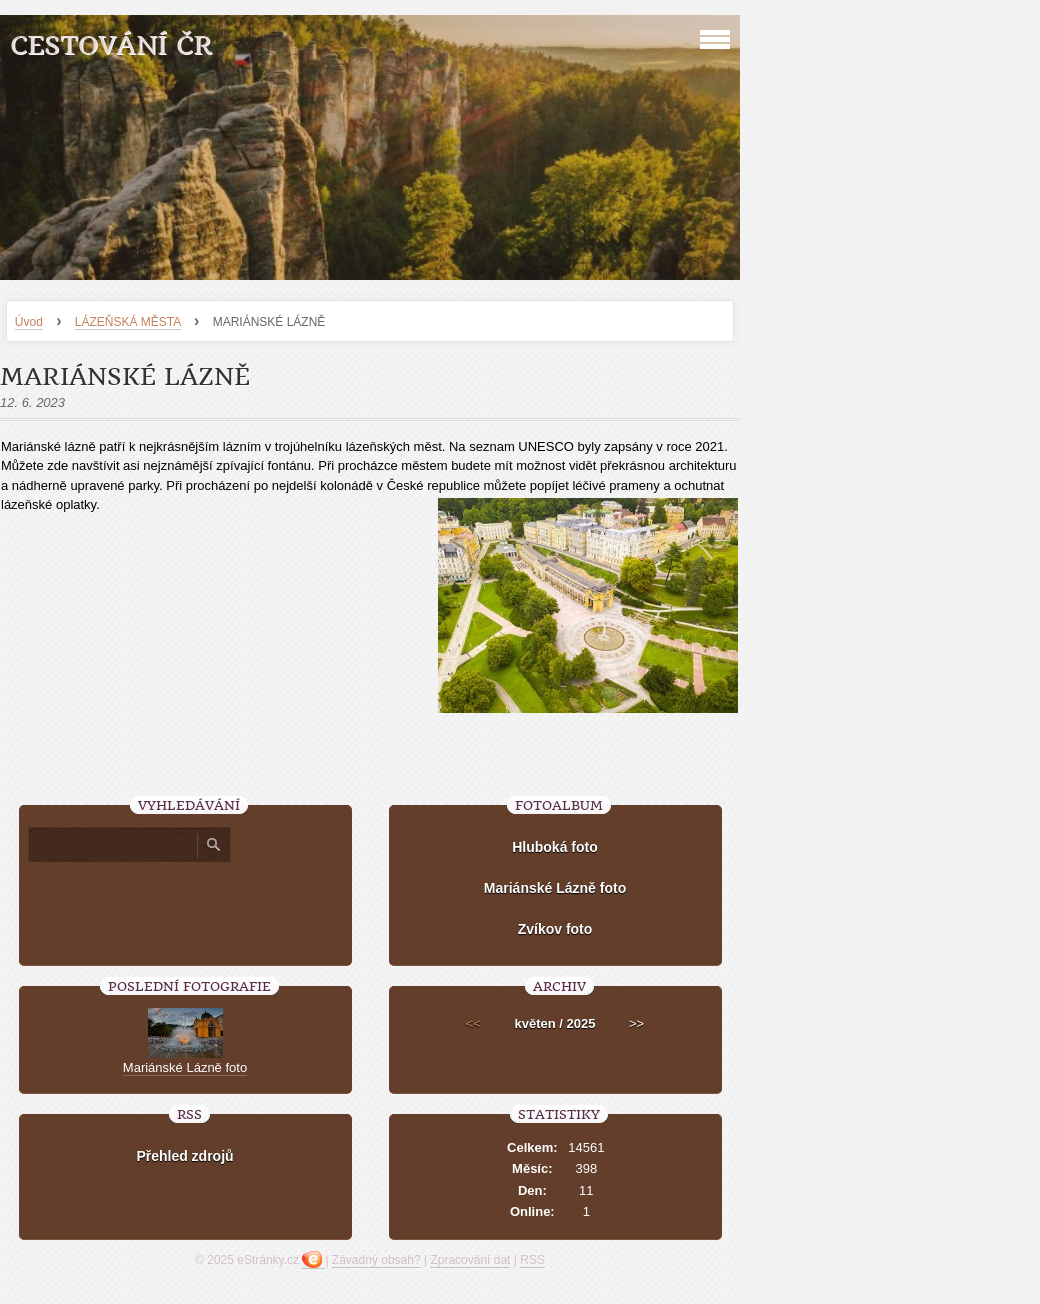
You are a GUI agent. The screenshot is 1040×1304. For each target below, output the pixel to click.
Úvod (29, 322)
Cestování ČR (111, 45)
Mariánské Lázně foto (555, 888)
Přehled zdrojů (184, 1156)
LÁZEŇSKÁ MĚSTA (128, 322)
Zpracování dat (470, 1260)
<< (473, 1023)
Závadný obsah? (376, 1260)
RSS (532, 1260)
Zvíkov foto (555, 929)
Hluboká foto (555, 847)
